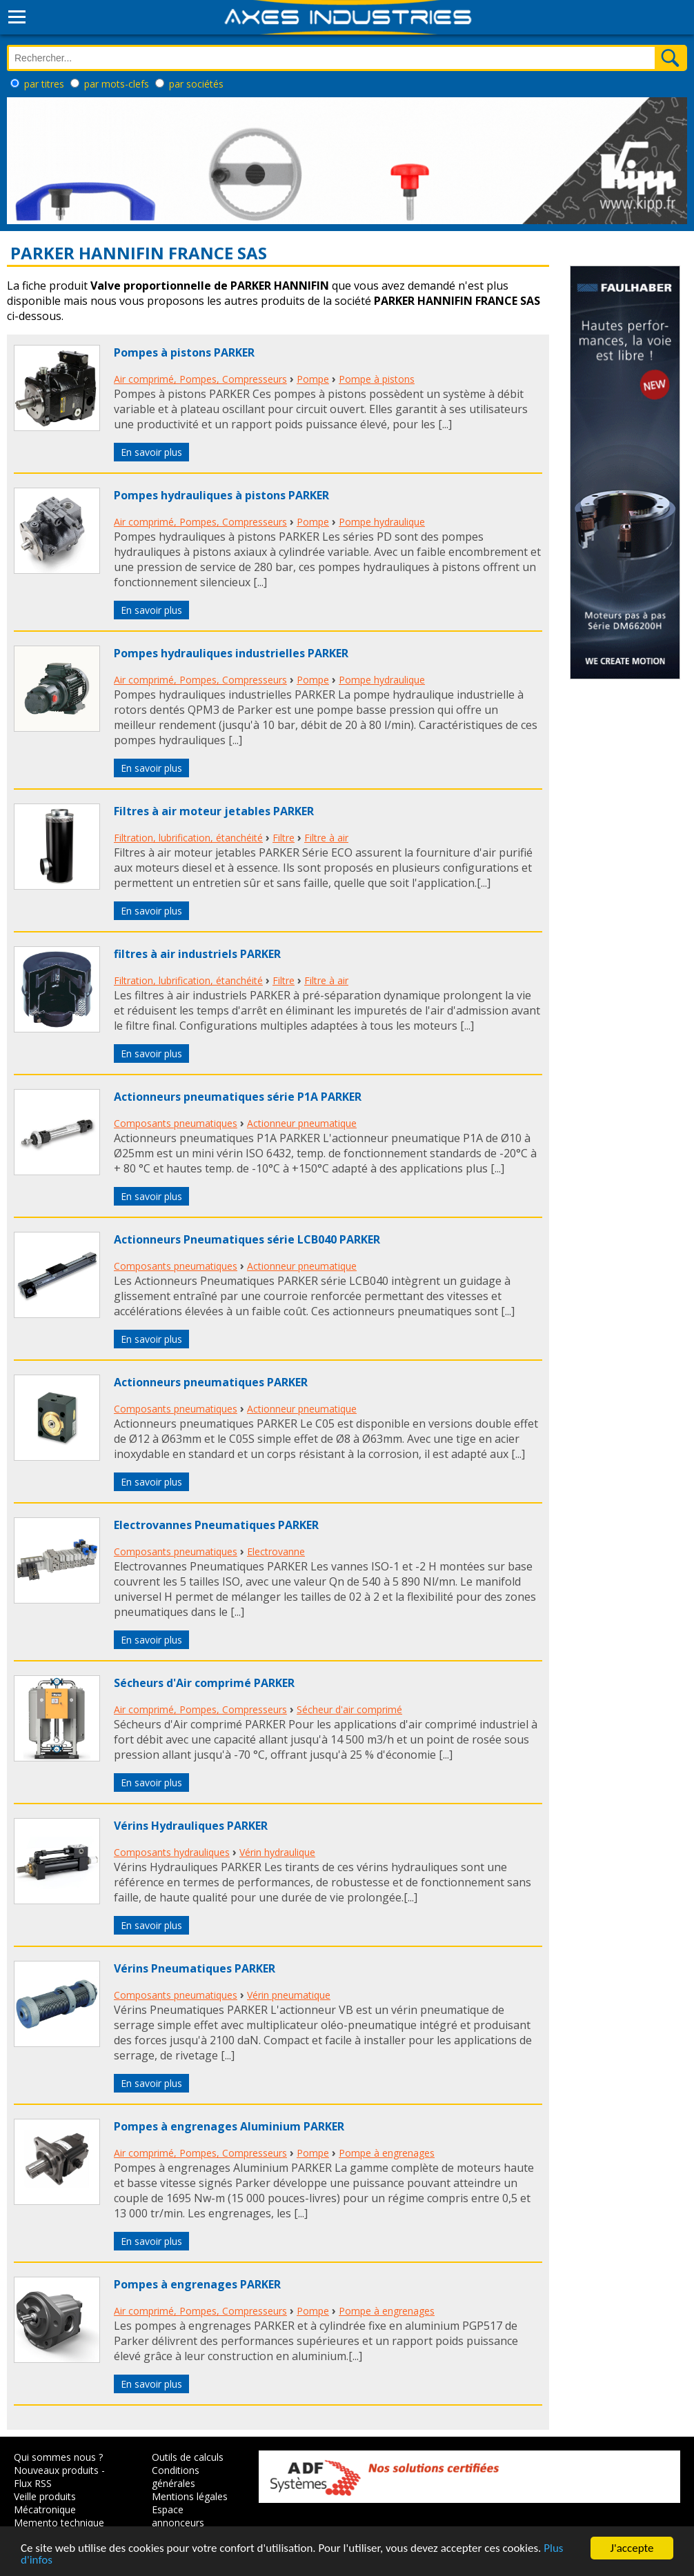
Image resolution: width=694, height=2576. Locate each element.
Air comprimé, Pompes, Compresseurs (200, 379)
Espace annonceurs (178, 2516)
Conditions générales (175, 2477)
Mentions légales (190, 2496)
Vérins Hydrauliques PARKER (191, 1825)
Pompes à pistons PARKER (184, 352)
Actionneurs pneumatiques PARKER (211, 1382)
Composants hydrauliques (172, 1852)
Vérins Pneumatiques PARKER (194, 1968)
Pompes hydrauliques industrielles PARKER (231, 653)
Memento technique (59, 2522)
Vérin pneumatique (288, 1994)
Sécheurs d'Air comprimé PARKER (204, 1682)
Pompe (313, 379)
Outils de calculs (188, 2457)
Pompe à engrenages (387, 2152)
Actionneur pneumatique (302, 1123)
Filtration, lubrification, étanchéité (188, 837)
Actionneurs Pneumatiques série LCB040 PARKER (247, 1239)
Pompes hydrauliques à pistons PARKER (221, 495)
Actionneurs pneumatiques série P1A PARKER (237, 1096)
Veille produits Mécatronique (45, 2503)
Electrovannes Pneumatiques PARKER (216, 1524)
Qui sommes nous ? (58, 2457)
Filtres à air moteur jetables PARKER (214, 811)
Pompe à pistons (377, 379)
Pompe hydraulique (382, 521)
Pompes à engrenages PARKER (197, 2284)
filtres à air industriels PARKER (197, 953)
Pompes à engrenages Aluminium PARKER (229, 2126)
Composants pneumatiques (175, 1123)
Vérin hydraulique (277, 1852)
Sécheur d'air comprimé (349, 1709)
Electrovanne (276, 1551)
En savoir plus (151, 452)
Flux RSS (33, 2483)
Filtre (283, 837)
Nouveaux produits (56, 2470)
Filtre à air (326, 837)
